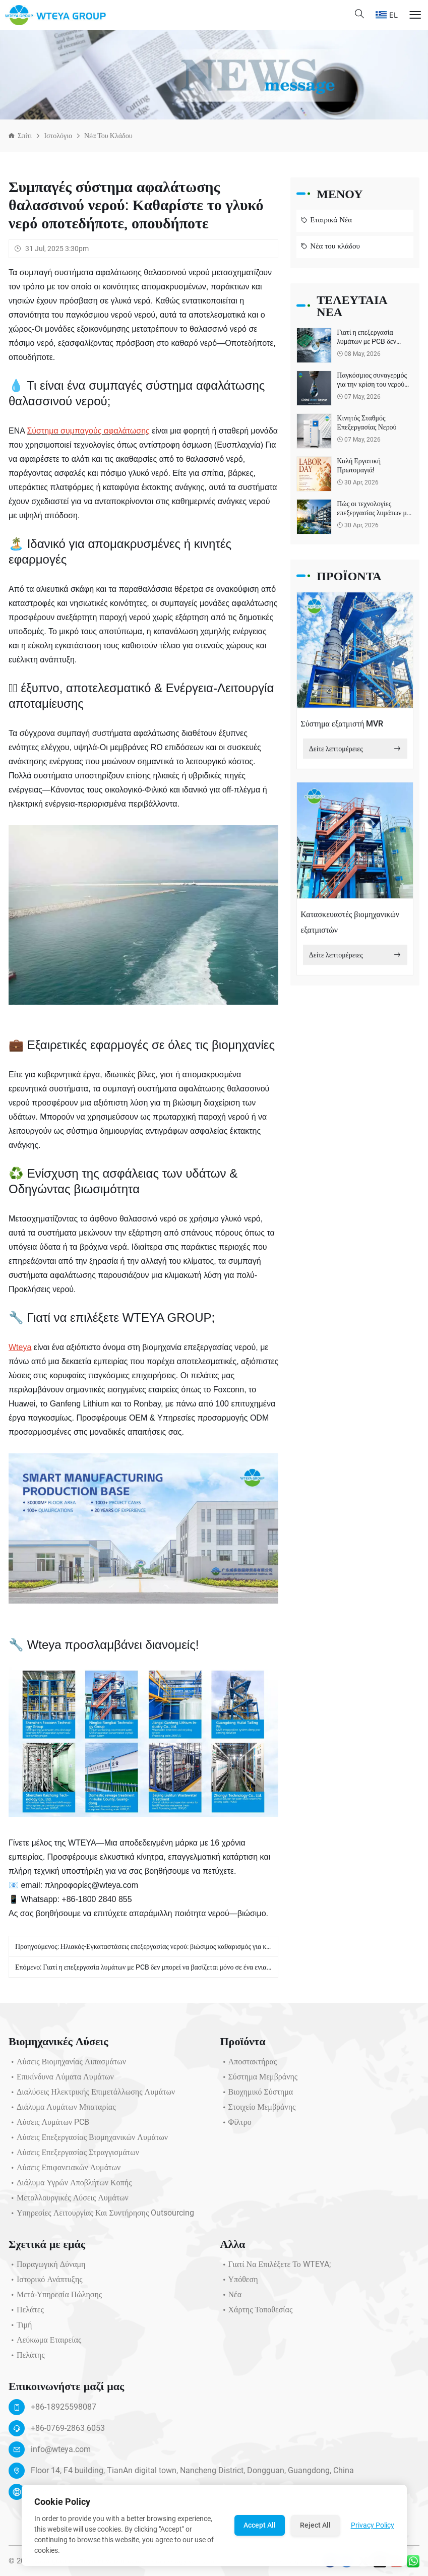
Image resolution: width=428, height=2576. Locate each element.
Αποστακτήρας (248, 2064)
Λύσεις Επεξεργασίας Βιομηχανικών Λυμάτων (88, 2140)
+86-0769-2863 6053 (68, 2431)
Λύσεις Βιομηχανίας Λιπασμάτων (67, 2064)
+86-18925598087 (63, 2410)
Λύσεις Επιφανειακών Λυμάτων (64, 2170)
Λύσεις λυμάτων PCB (49, 2125)
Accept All (259, 2525)
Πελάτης (27, 2358)
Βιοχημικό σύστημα (256, 2095)
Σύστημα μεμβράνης (259, 2080)
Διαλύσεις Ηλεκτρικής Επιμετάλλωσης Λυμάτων (92, 2095)
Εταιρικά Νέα (326, 221)
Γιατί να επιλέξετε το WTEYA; (275, 2267)
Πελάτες (26, 2312)
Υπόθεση (239, 2282)
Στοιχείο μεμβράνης (258, 2110)
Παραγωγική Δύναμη (47, 2267)
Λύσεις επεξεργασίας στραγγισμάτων (74, 2155)
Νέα (231, 2297)
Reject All (315, 2525)
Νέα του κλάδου (108, 136)
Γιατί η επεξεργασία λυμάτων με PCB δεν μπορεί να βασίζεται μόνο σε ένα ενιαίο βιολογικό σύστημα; (186, 1970)
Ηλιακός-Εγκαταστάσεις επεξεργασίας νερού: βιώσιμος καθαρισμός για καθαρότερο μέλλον (189, 1949)
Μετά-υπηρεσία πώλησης (55, 2297)
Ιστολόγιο (58, 136)
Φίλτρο (236, 2125)
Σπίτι (25, 136)
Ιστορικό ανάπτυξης (46, 2282)
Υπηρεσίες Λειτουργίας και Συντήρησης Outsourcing (101, 2216)
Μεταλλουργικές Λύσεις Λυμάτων (69, 2201)
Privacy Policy (372, 2525)
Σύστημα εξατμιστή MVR (341, 726)
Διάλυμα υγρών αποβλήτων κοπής (70, 2185)
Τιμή (20, 2328)
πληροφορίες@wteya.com (91, 1885)
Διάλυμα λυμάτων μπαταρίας (62, 2110)
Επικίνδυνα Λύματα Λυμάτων (61, 2080)
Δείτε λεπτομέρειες (355, 752)
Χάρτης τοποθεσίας (256, 2312)
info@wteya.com (61, 2452)
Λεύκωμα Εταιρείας (45, 2343)
